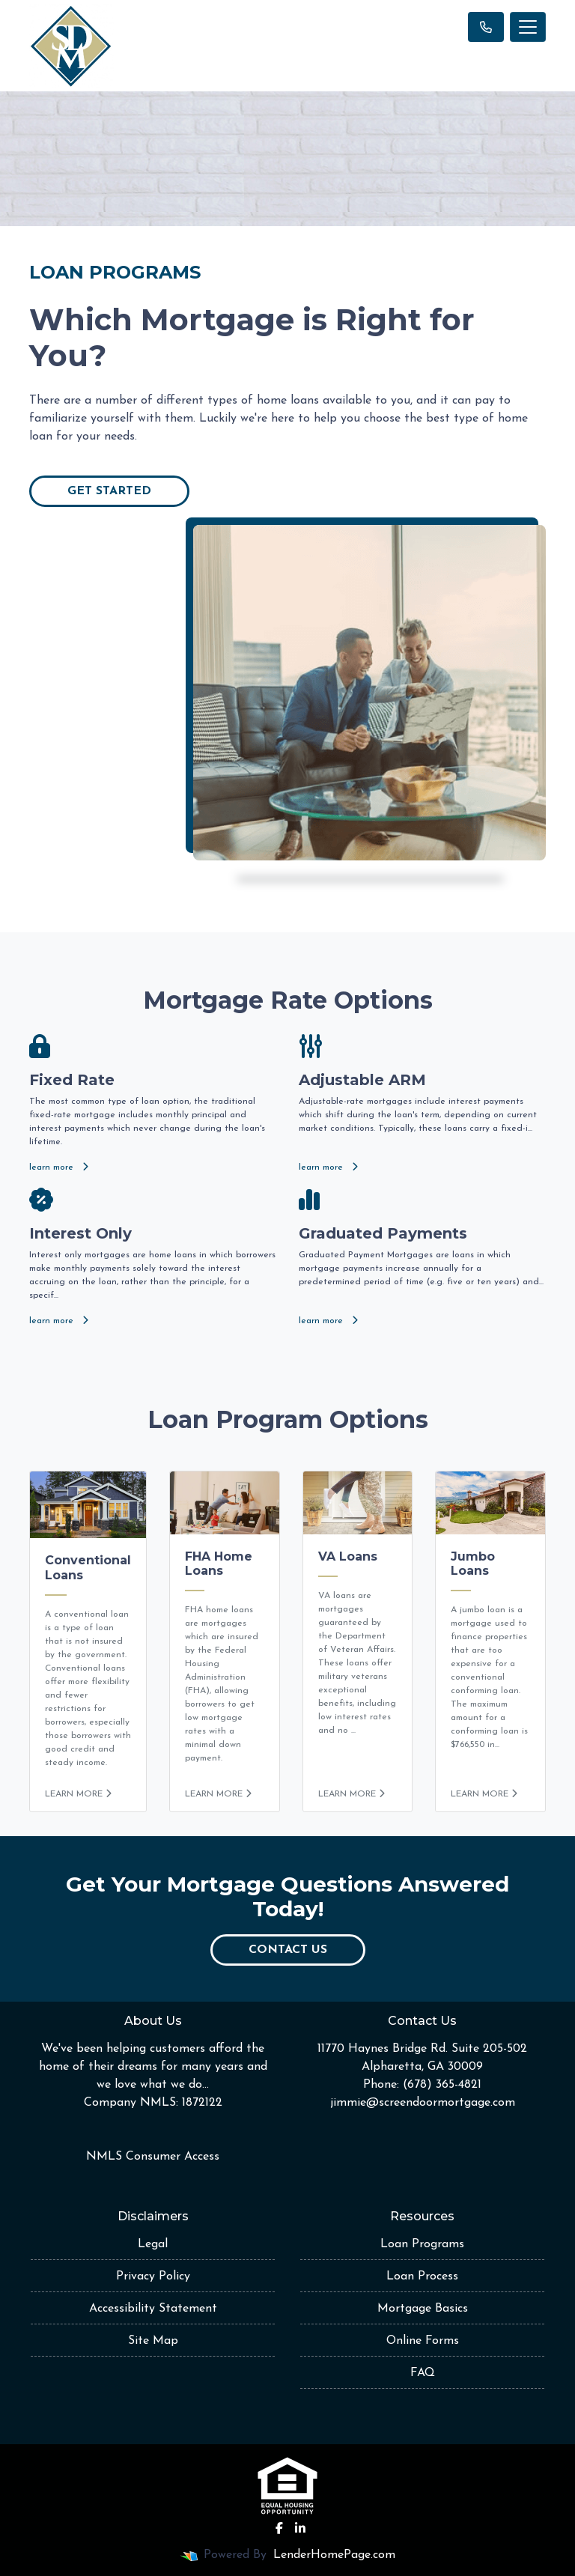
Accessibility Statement (153, 2309)
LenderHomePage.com (334, 2555)
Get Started (109, 491)
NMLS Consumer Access (152, 2157)
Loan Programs (422, 2244)
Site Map (153, 2341)
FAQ (422, 2373)
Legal (153, 2244)
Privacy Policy (153, 2276)
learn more (58, 1167)
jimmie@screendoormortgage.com (422, 2103)
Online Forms (422, 2341)
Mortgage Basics (422, 2309)
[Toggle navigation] (528, 27)
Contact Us (288, 1950)
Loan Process (422, 2276)
